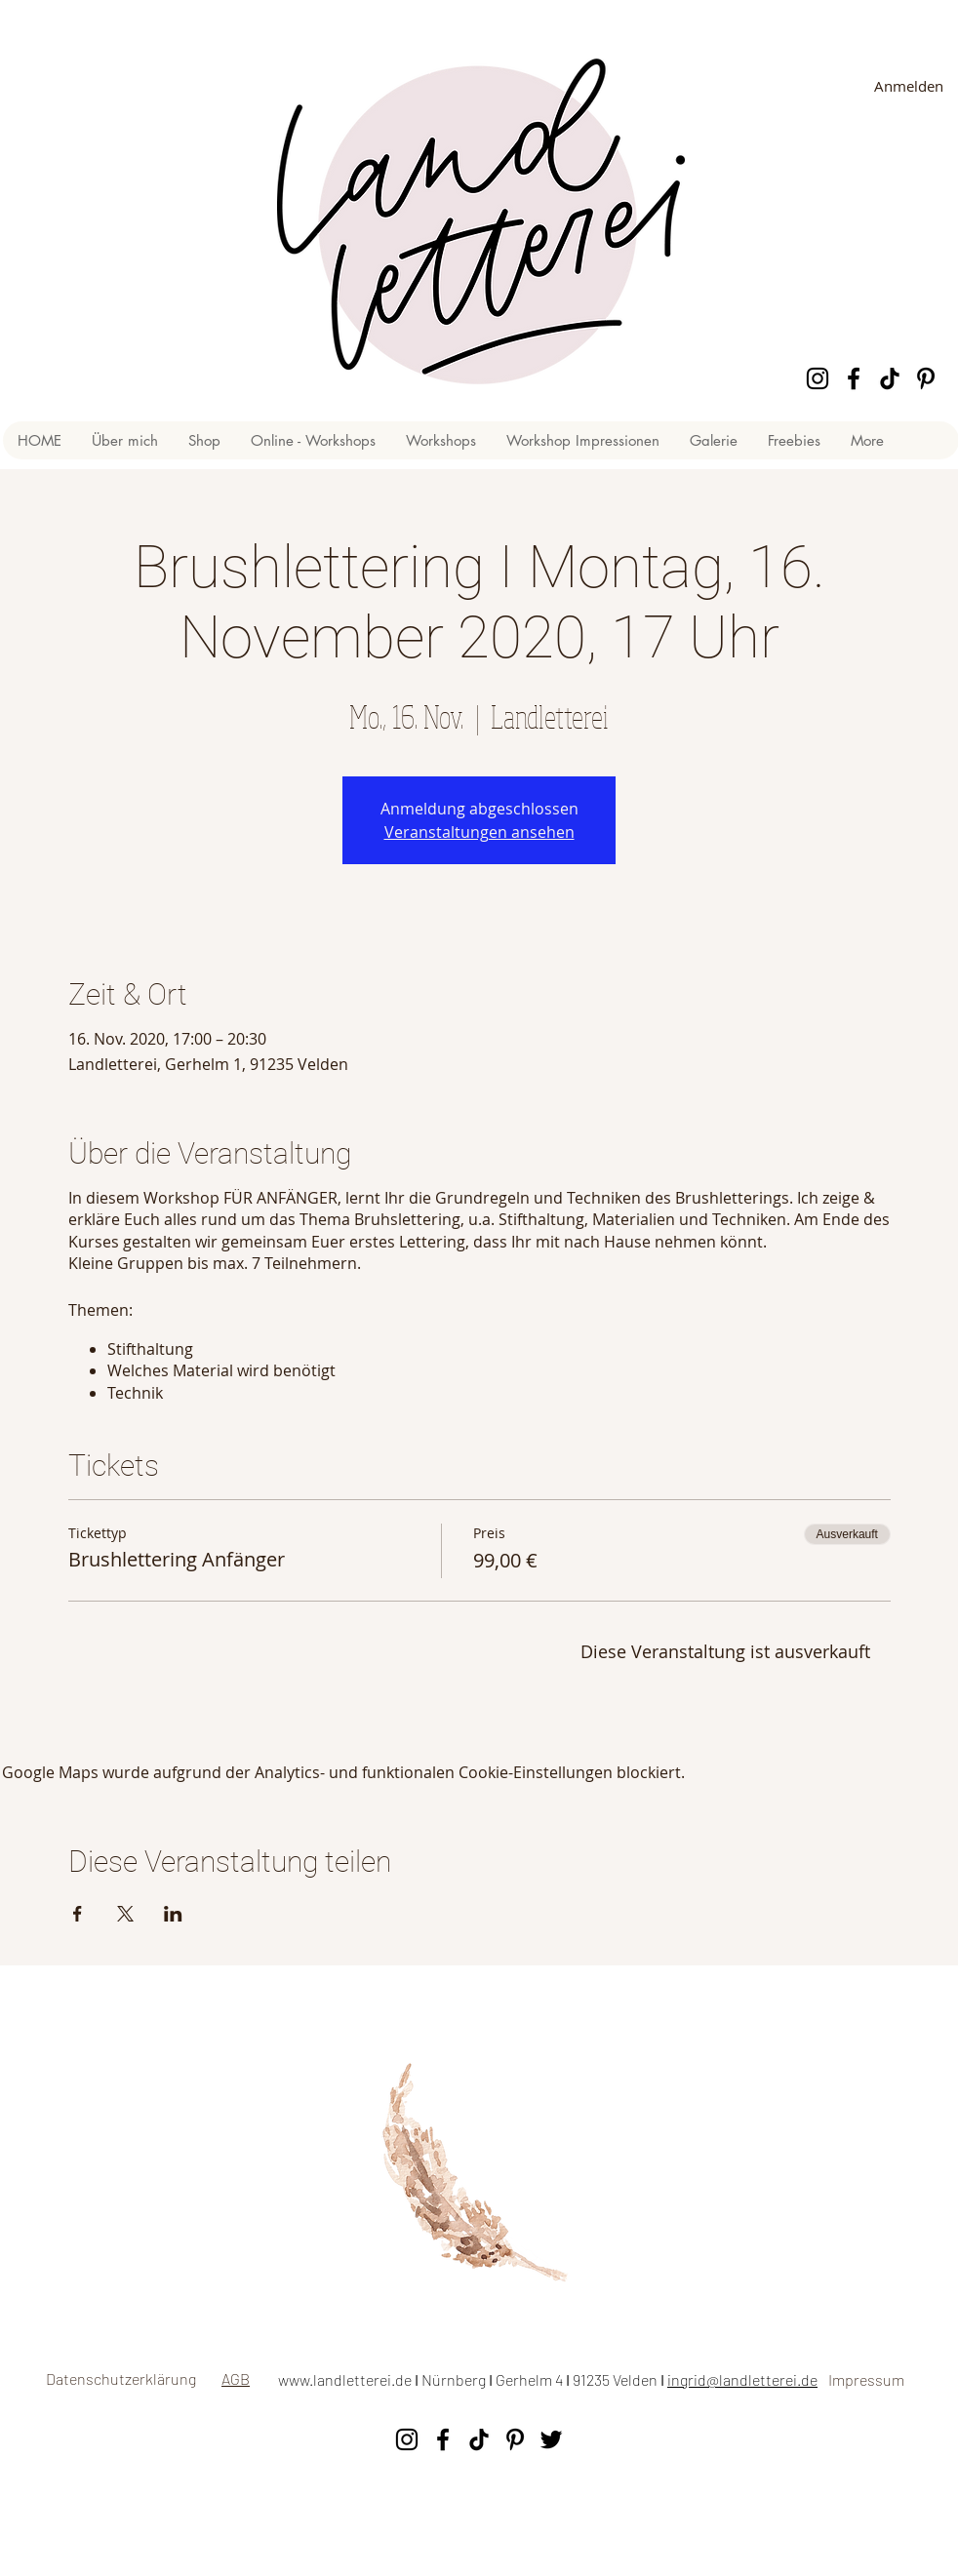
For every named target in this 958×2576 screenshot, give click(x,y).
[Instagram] (817, 378)
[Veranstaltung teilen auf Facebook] (77, 1914)
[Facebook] (853, 378)
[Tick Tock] (889, 378)
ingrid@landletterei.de (742, 2379)
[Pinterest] (925, 378)
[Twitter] (551, 2439)
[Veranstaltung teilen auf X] (125, 1914)
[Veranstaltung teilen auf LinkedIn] (173, 1914)
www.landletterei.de (345, 2379)
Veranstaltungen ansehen (479, 832)
